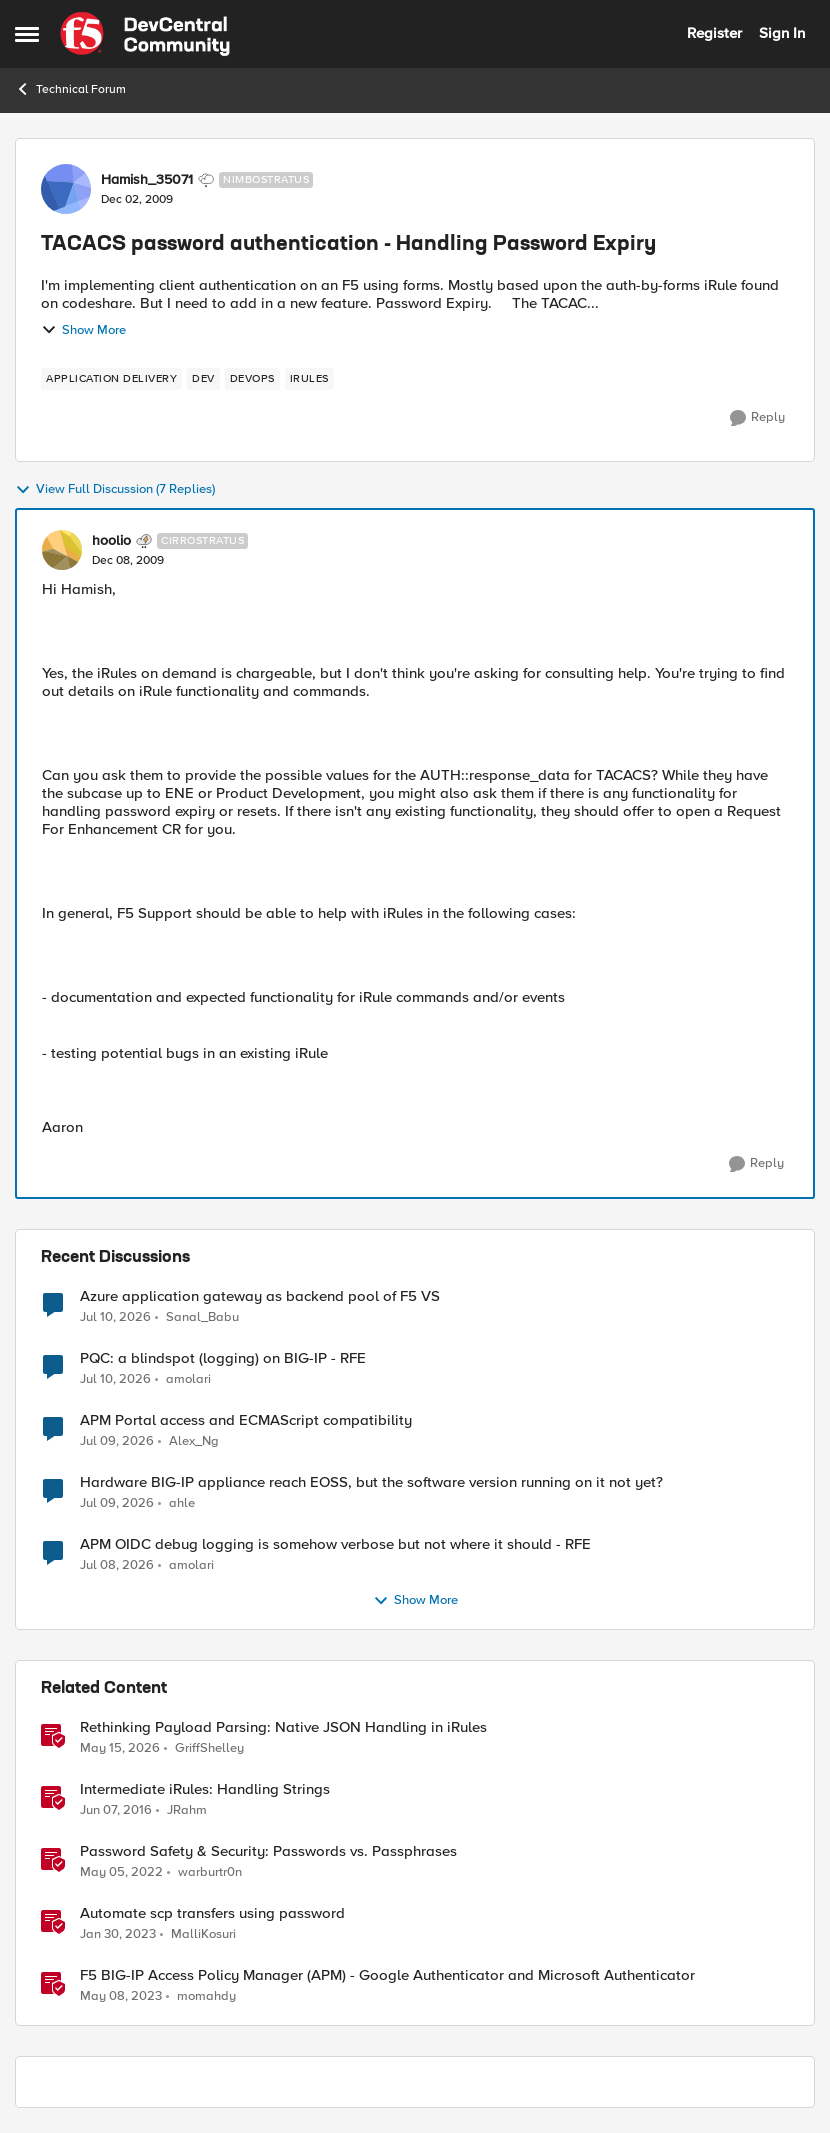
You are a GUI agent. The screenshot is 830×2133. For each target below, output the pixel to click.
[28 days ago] (115, 1317)
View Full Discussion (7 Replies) (115, 490)
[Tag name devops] (252, 379)
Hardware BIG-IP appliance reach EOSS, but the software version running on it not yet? (371, 1482)
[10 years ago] (116, 1811)
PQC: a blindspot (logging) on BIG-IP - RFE (223, 1358)
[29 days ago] (117, 1442)
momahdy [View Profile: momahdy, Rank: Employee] (206, 1996)
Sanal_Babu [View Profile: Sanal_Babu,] (202, 1316)
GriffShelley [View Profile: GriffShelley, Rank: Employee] (209, 1748)
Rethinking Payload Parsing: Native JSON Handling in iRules (283, 1727)
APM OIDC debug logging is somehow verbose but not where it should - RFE (335, 1544)
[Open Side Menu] (27, 34)
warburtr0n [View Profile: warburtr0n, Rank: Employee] (210, 1872)
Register (714, 33)
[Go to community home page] (145, 34)
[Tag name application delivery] (111, 379)
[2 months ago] (120, 1749)
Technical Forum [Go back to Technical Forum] (70, 89)
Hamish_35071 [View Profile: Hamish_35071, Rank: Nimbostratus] (147, 180)
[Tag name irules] (309, 379)
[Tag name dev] (203, 379)
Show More (83, 330)
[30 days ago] (117, 1504)
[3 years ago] (118, 1935)
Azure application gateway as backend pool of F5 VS (260, 1296)
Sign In (782, 33)
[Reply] (757, 418)
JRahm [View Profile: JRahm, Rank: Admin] (187, 1810)
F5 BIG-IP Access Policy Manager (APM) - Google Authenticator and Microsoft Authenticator (387, 1975)
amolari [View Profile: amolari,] (188, 1379)
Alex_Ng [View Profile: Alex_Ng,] (194, 1441)
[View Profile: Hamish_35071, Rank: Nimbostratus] (66, 189)
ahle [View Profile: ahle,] (182, 1503)
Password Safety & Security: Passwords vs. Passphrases (268, 1851)
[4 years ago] (121, 1873)
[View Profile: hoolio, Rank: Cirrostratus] (62, 550)
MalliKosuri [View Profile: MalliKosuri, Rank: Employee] (203, 1934)
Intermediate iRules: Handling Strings (205, 1789)
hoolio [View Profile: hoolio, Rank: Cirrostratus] (111, 541)
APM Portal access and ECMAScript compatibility (246, 1420)
